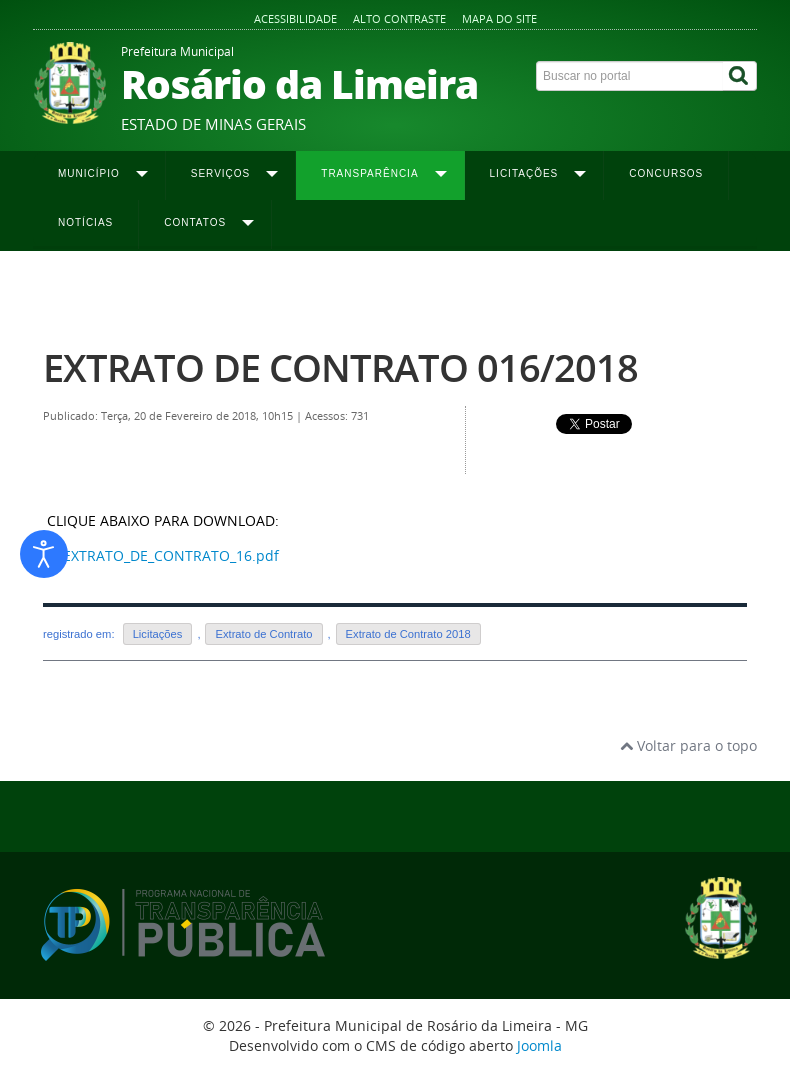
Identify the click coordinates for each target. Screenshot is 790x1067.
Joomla (539, 1045)
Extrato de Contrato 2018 (516, 291)
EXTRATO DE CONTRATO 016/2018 (340, 367)
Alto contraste (399, 18)
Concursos (666, 173)
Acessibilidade (295, 18)
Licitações (158, 634)
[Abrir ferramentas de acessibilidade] (44, 554)
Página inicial (80, 291)
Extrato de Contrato (263, 634)
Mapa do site (499, 18)
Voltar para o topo (688, 745)
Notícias (85, 222)
